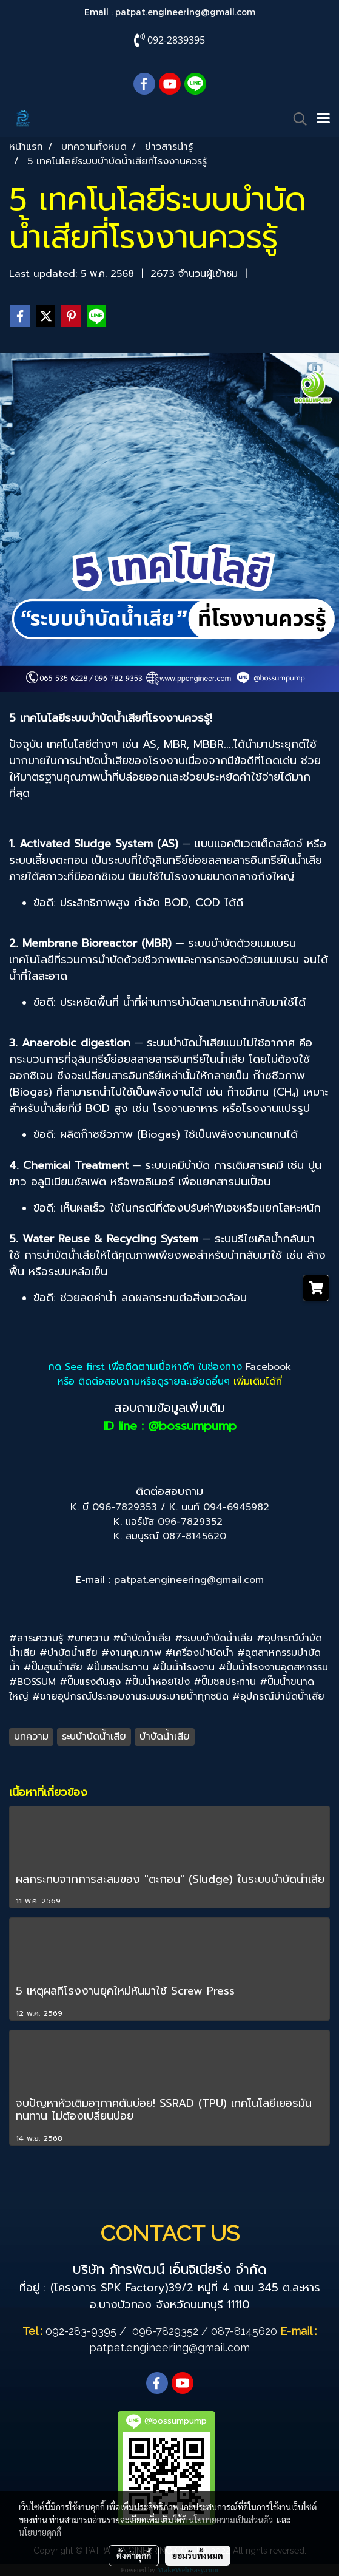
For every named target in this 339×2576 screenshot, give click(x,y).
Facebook (268, 1367)
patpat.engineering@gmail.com (185, 12)
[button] (296, 119)
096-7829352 (190, 1521)
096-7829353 (124, 1507)
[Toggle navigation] (323, 119)
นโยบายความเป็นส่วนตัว (231, 2519)
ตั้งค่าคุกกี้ (133, 2555)
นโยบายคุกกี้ (40, 2532)
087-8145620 (194, 1536)
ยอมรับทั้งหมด (197, 2555)
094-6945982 (236, 1507)
